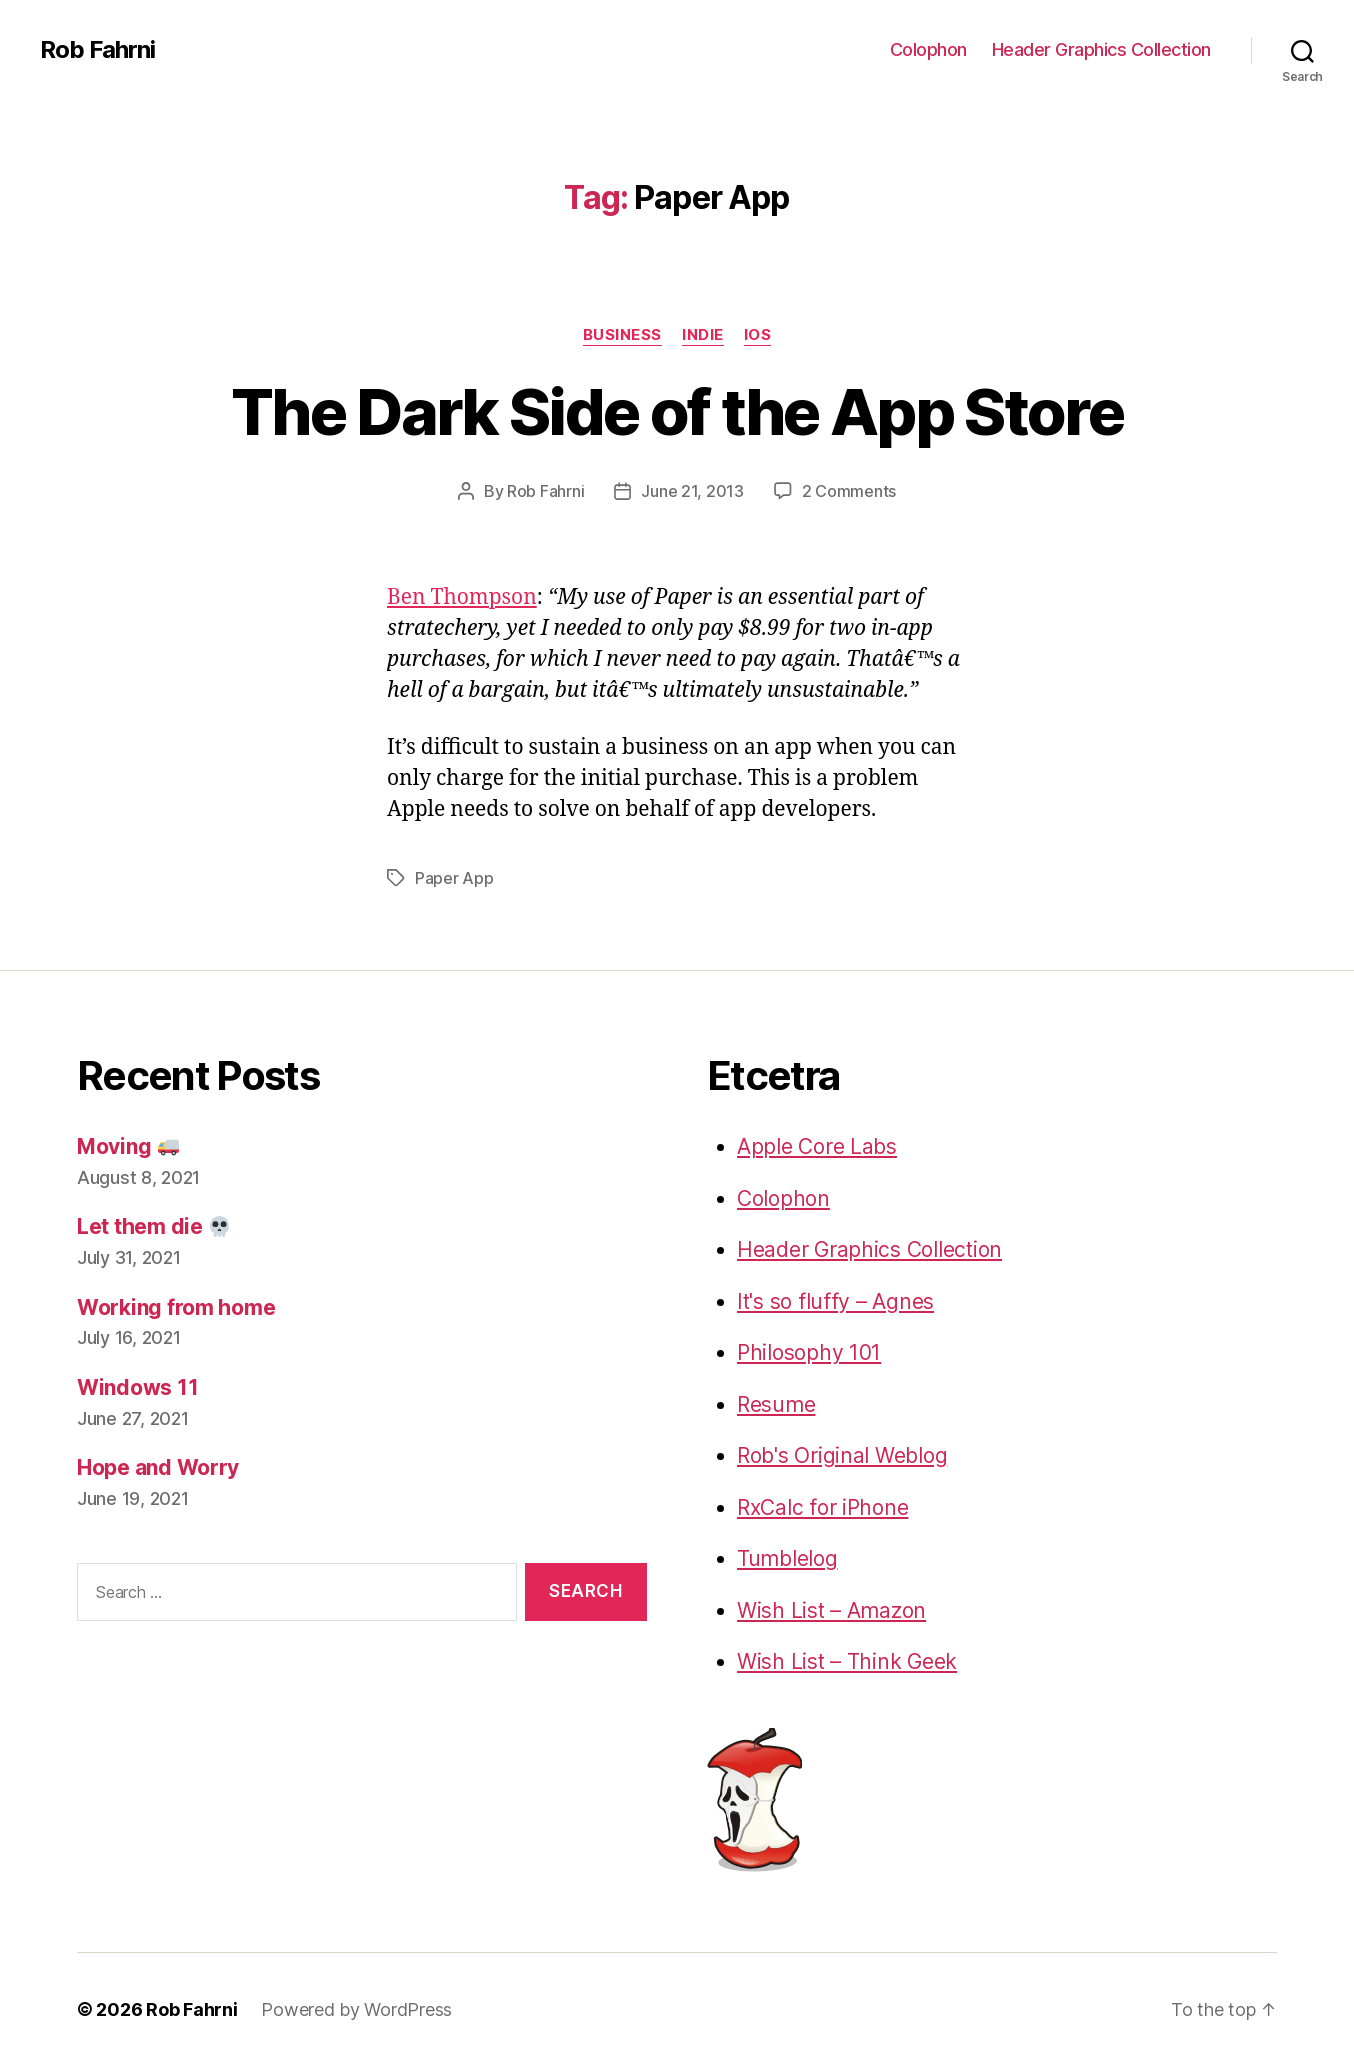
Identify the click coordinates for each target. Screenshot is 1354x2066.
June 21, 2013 (692, 491)
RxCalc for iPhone (822, 1507)
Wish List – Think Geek (847, 1661)
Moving (128, 1146)
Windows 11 (137, 1387)
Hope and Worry (158, 1467)
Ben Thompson (462, 597)
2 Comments (849, 491)
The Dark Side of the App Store (677, 411)
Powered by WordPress (356, 2009)
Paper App (454, 878)
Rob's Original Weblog (842, 1455)
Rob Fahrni (97, 50)
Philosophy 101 (809, 1352)
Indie (703, 335)
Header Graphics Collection (1101, 49)
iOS (758, 335)
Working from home (176, 1307)
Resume (776, 1404)
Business (622, 335)
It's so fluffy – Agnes (835, 1301)
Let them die (153, 1226)
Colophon (928, 49)
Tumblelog (787, 1558)
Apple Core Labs (817, 1146)
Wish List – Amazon (831, 1610)
